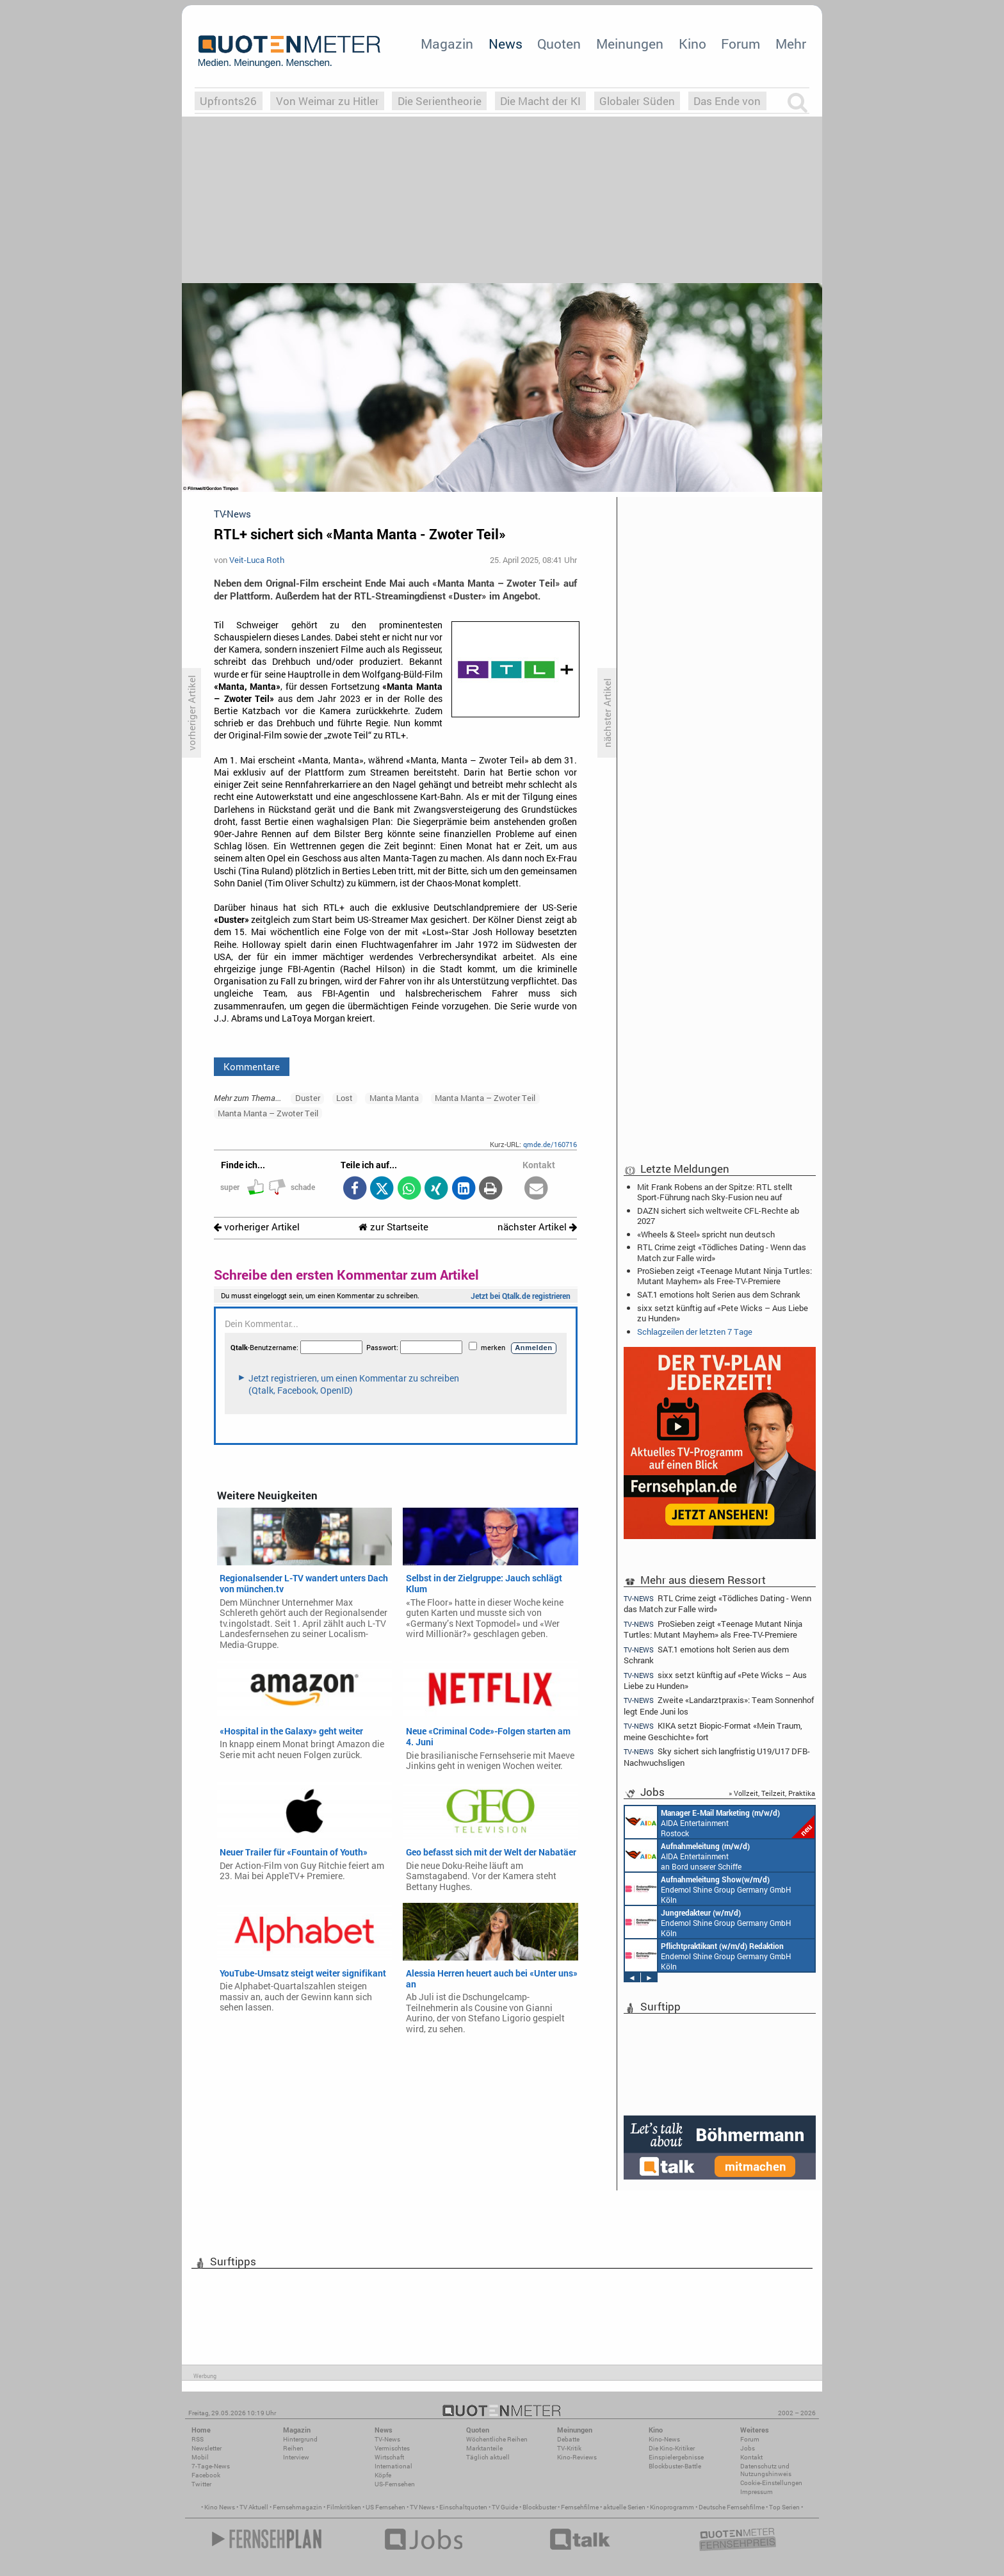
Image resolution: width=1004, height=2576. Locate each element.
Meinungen (629, 44)
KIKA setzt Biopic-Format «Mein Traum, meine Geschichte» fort (713, 1730)
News (505, 44)
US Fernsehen (385, 2507)
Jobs (747, 2448)
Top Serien (784, 2507)
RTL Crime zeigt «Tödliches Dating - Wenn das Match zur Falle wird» (721, 1252)
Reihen (293, 2448)
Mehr (790, 44)
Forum (740, 44)
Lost (344, 1098)
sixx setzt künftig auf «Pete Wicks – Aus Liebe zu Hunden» (722, 1313)
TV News (422, 2507)
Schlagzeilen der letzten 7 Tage (694, 1331)
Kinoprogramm (672, 2507)
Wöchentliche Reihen (497, 2439)
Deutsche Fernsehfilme (732, 2507)
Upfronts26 (228, 101)
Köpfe (383, 2475)
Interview (296, 2457)
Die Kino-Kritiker (672, 2448)
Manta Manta (394, 1098)
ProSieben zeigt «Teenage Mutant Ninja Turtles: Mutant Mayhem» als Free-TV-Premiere (724, 1276)
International (393, 2466)
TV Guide (505, 2507)
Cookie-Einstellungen (771, 2483)
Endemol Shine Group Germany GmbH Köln (708, 1889)
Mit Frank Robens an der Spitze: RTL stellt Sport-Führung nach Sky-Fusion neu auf (715, 1192)
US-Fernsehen (395, 2484)
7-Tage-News (210, 2466)
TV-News (387, 2439)
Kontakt (751, 2457)
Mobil (200, 2457)
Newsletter (206, 2448)
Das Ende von (727, 101)
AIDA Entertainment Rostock (719, 1822)
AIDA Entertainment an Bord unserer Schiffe (687, 1855)
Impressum (756, 2492)
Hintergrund (300, 2439)
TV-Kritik (569, 2448)
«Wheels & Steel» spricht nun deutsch (706, 1234)
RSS (197, 2439)
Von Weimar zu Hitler (327, 101)
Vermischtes (392, 2448)
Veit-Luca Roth (256, 560)
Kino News (219, 2507)
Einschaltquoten (463, 2507)
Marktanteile (484, 2448)
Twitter (201, 2484)
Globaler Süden (637, 101)
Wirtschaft (389, 2457)
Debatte (568, 2439)
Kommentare (251, 1066)
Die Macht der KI (540, 101)
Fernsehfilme (580, 2507)
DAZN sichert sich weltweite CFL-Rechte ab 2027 (718, 1216)
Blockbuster (539, 2507)
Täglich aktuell (488, 2457)
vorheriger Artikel (257, 1227)
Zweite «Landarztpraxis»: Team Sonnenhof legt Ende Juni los (719, 1705)
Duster (307, 1098)
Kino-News (664, 2439)
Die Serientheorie (440, 101)
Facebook (205, 2475)
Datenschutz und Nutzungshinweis (765, 2470)
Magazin (447, 44)
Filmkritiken (344, 2507)
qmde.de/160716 (550, 1144)
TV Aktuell (253, 2507)
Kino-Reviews (577, 2457)
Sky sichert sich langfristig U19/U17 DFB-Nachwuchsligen (717, 1756)
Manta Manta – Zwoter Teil (485, 1098)
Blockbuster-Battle (675, 2466)
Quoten (559, 44)
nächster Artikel (537, 1227)
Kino (692, 44)
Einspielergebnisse (676, 2457)
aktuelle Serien (624, 2507)
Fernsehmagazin (297, 2507)
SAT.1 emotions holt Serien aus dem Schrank (718, 1294)
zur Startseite (393, 1227)
